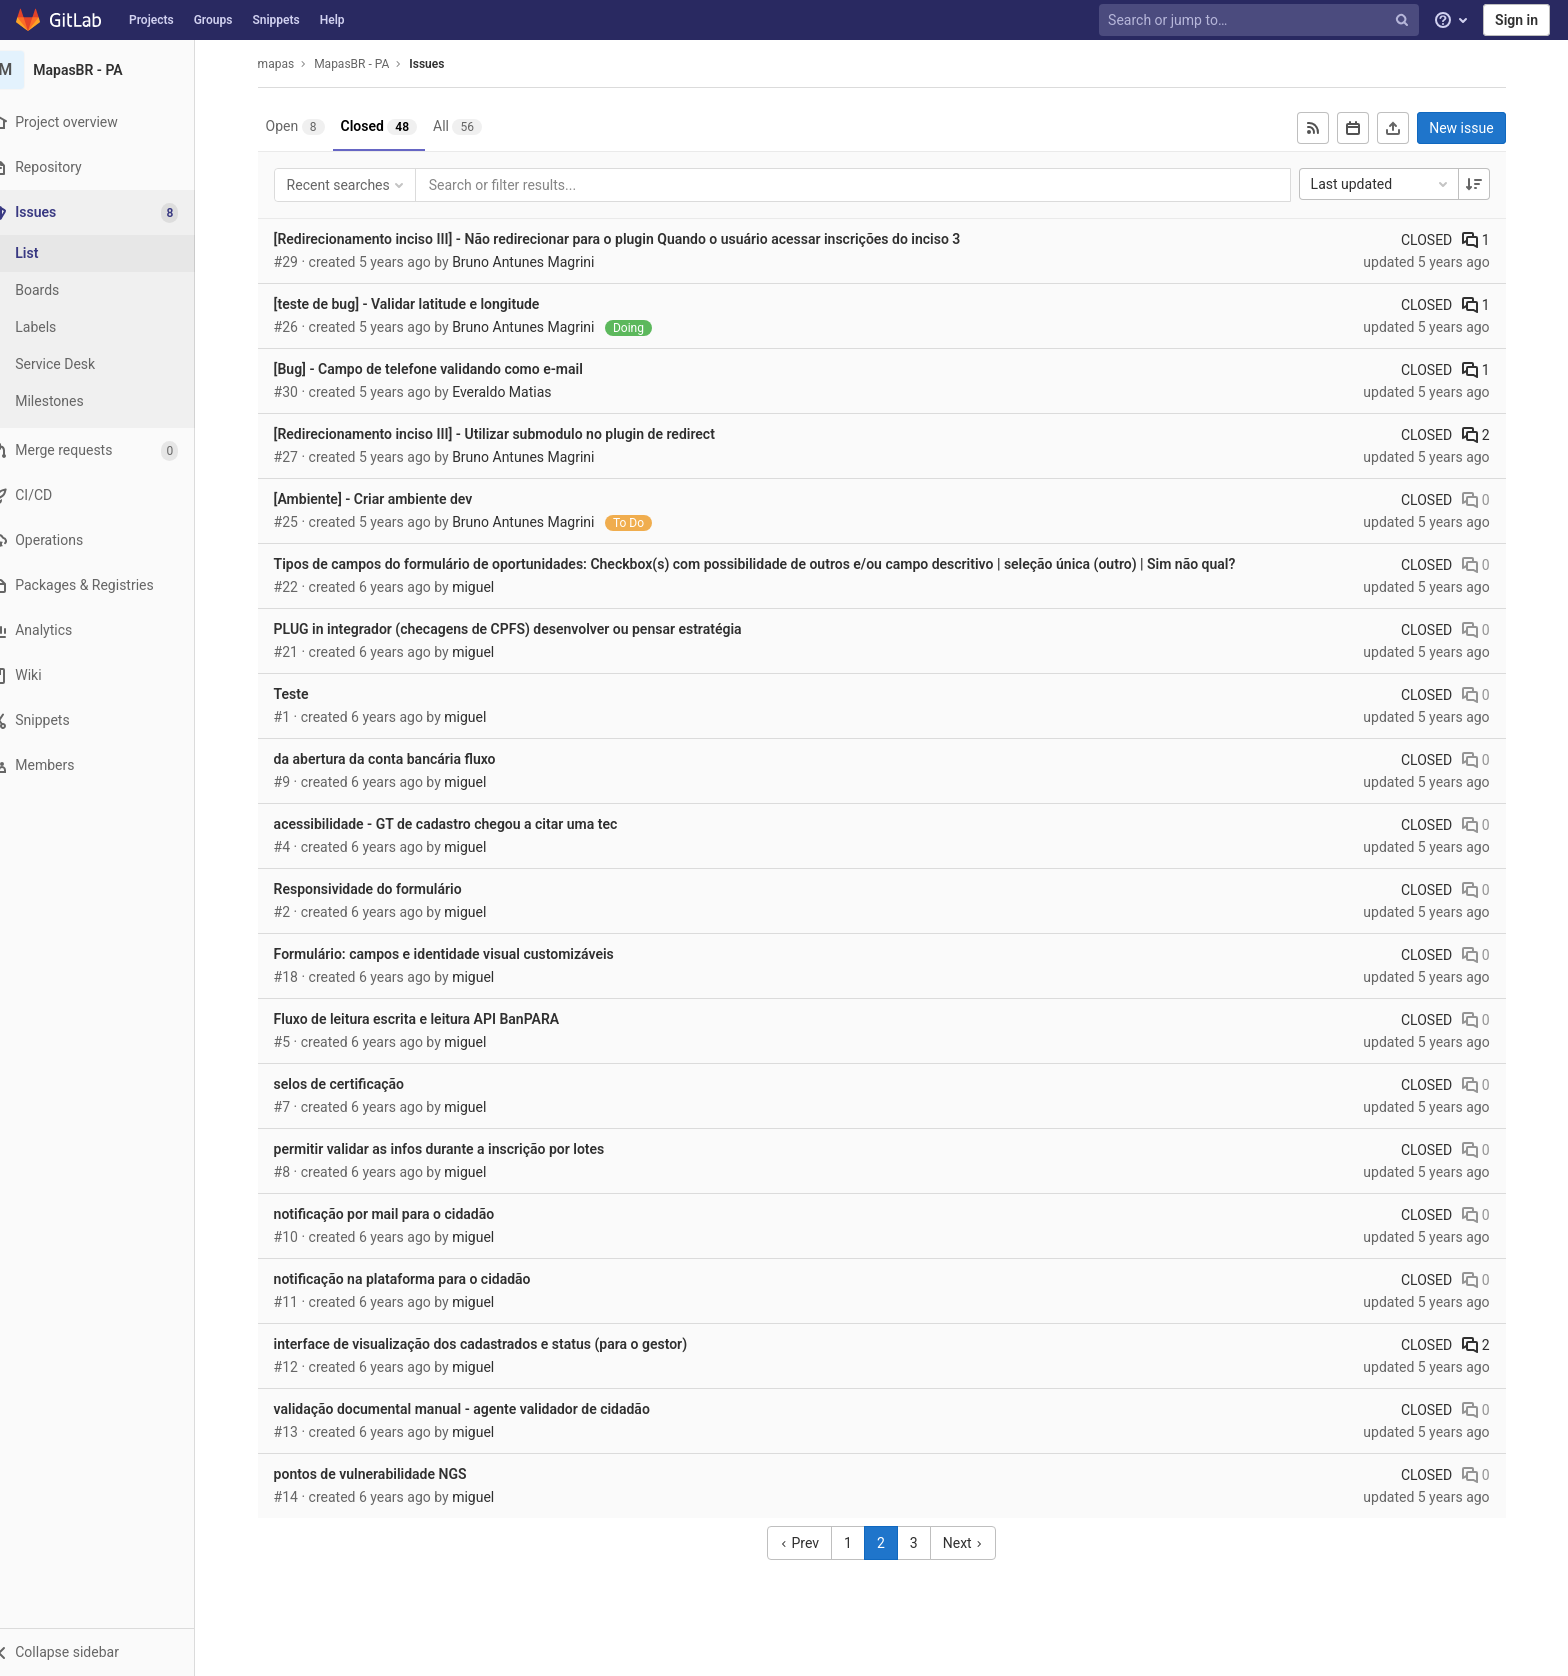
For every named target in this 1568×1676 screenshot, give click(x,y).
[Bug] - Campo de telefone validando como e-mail (440, 369)
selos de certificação (351, 1084)
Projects (151, 20)
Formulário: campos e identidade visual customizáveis (456, 954)
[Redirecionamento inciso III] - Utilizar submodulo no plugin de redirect (506, 434)
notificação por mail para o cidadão (396, 1214)
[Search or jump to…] (1261, 20)
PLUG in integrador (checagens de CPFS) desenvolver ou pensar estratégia (520, 629)
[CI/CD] (109, 495)
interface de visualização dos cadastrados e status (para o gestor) (492, 1344)
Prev (811, 1543)
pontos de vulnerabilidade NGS (382, 1474)
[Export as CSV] (1406, 128)
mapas (288, 64)
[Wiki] (109, 675)
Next (975, 1543)
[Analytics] (109, 630)
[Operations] (109, 540)
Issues (439, 64)
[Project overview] (109, 122)
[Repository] (109, 167)
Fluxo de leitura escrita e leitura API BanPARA (429, 1019)
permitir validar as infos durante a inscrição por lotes (451, 1149)
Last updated (1393, 184)
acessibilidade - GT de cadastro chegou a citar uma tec (458, 824)
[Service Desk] (110, 364)
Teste (303, 694)
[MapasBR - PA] (110, 70)
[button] (109, 1652)
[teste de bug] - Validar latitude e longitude (419, 304)
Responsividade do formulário (380, 889)
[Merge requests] (109, 450)
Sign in (1516, 20)
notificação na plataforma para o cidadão (414, 1279)
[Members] (109, 765)
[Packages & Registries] (109, 585)
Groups (213, 20)
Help (332, 20)
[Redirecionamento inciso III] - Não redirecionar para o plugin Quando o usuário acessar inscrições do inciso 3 (629, 239)
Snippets (275, 20)
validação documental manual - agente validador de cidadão (474, 1409)
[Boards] (110, 290)
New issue (1474, 128)
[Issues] (111, 212)
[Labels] (110, 327)
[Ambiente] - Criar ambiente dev (385, 499)
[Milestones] (110, 401)
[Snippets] (109, 720)
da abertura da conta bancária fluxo (397, 759)
